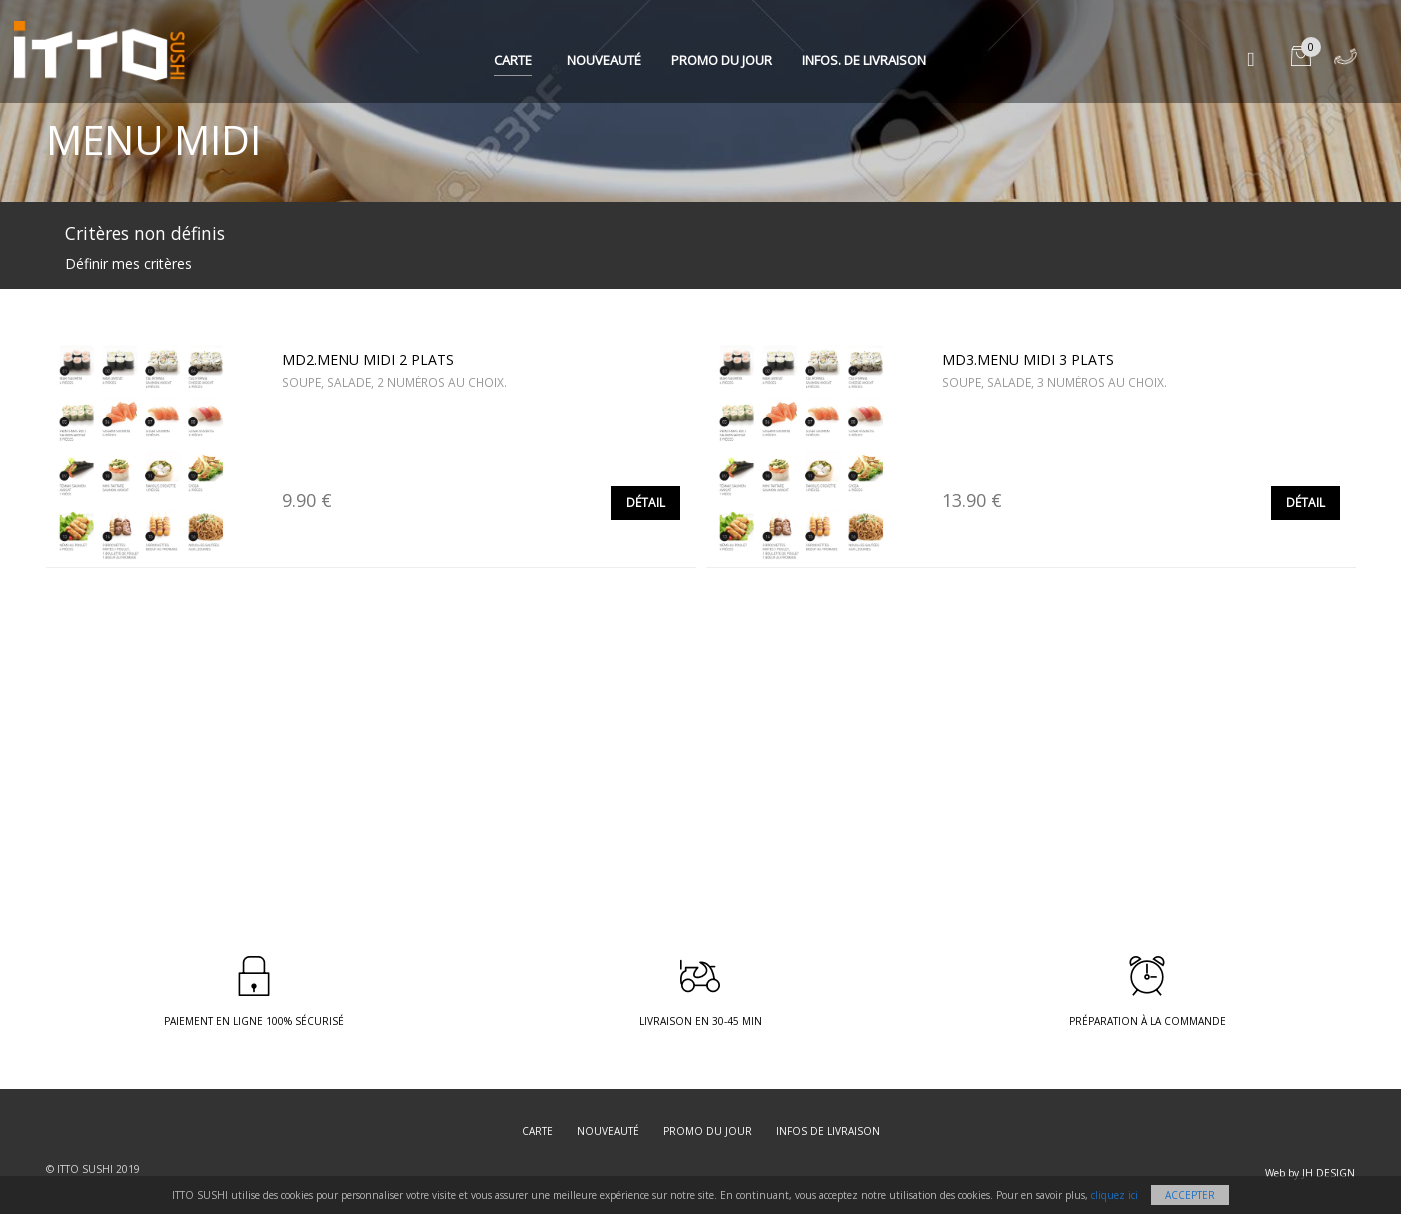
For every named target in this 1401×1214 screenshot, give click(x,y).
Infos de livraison (828, 1131)
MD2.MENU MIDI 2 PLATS (368, 359)
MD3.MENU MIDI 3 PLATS (1028, 359)
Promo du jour (721, 60)
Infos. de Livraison (864, 60)
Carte (513, 60)
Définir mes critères (128, 263)
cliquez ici (1114, 1195)
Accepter (1190, 1195)
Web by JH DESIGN (1310, 1173)
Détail (645, 502)
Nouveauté (604, 60)
